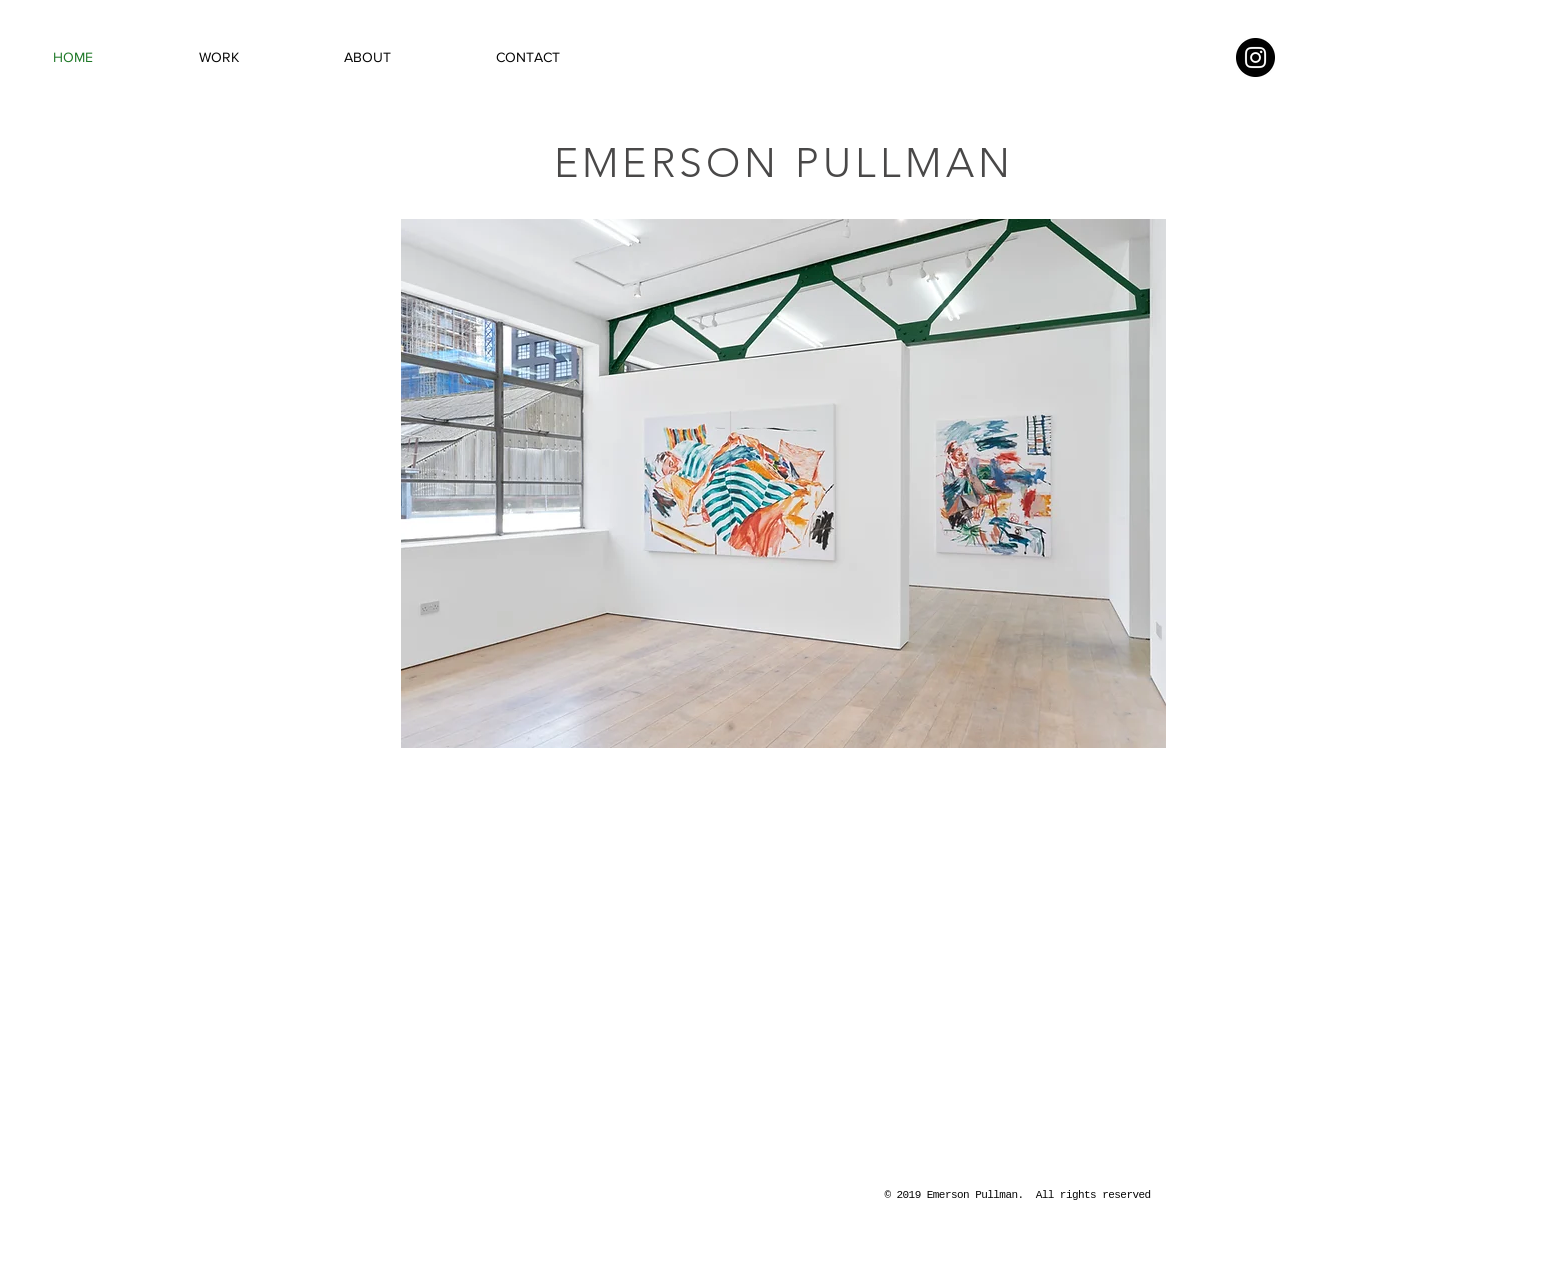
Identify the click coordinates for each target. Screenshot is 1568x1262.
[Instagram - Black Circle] (1255, 57)
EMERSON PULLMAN (784, 162)
